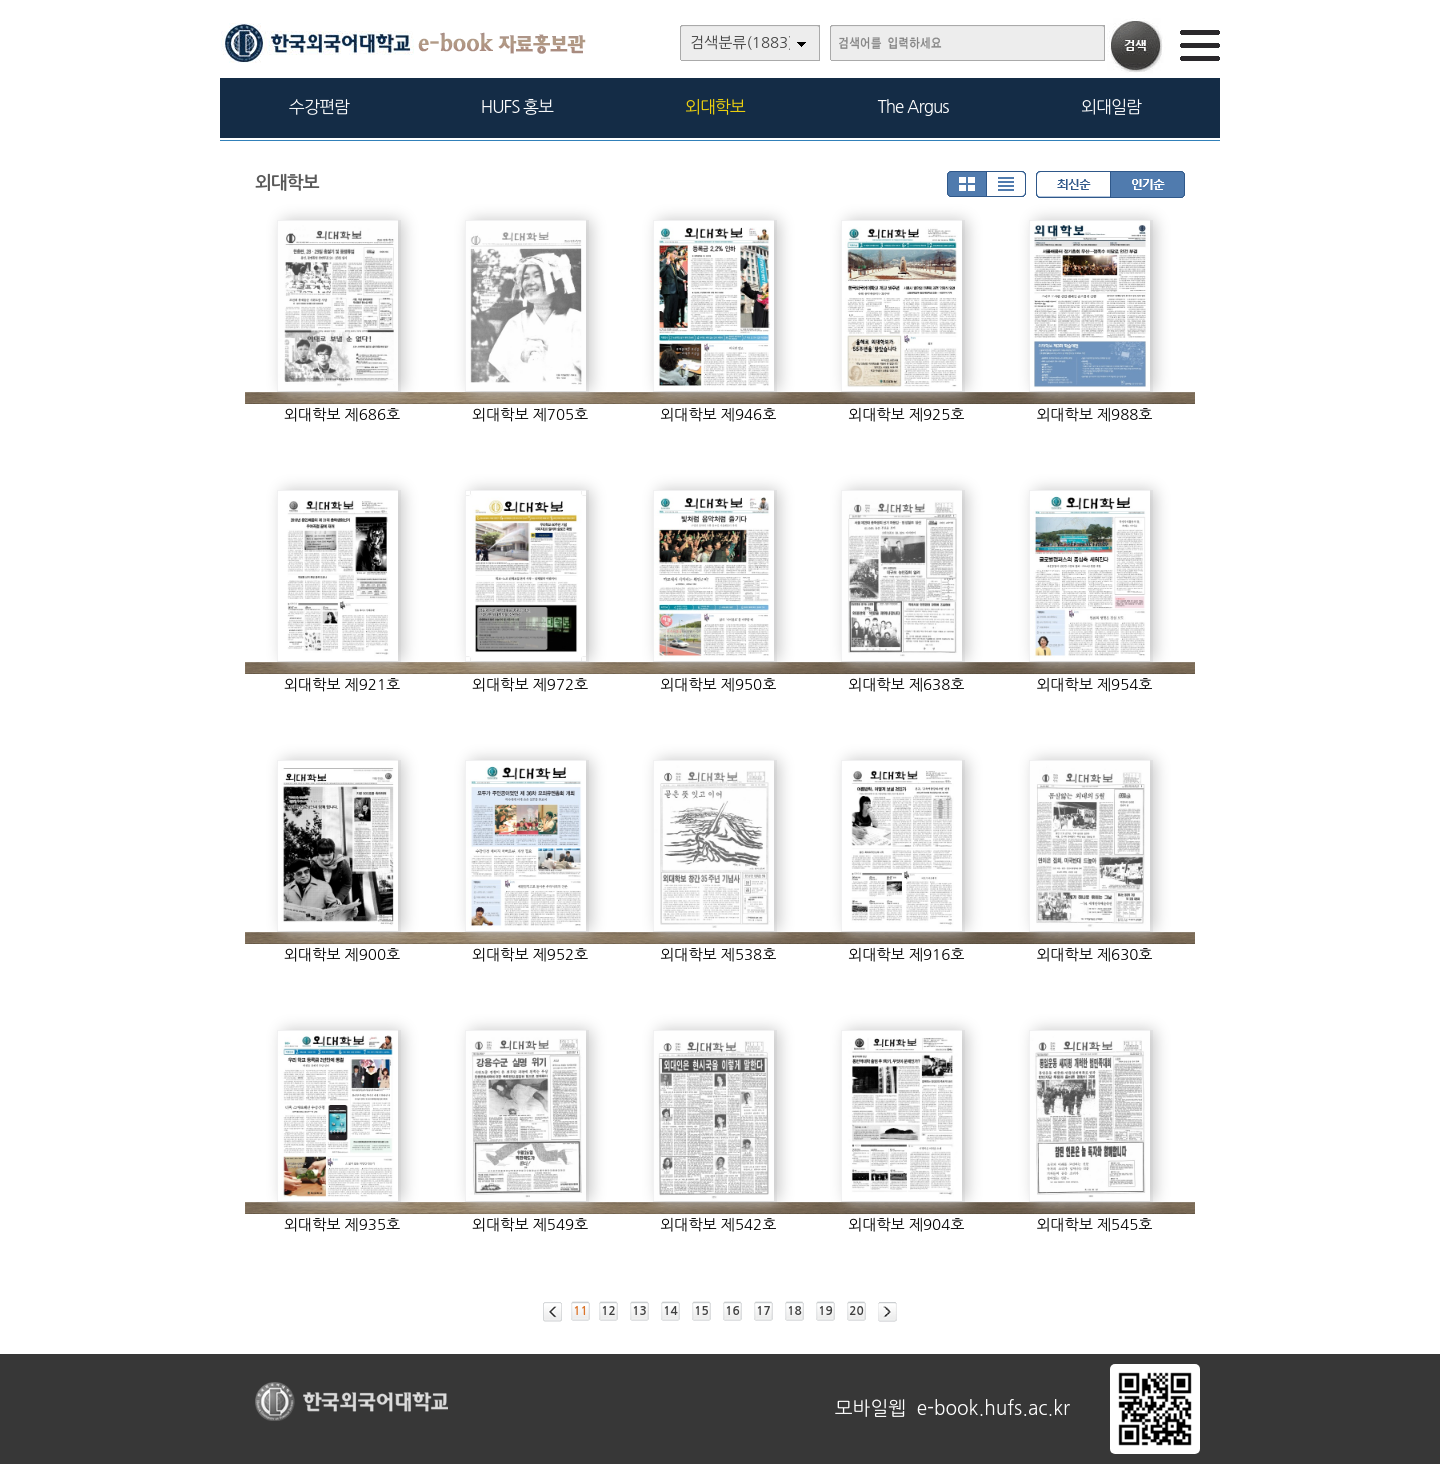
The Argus (913, 106)
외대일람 (1111, 106)
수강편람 (319, 106)
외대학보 (715, 106)
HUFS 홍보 (517, 106)
